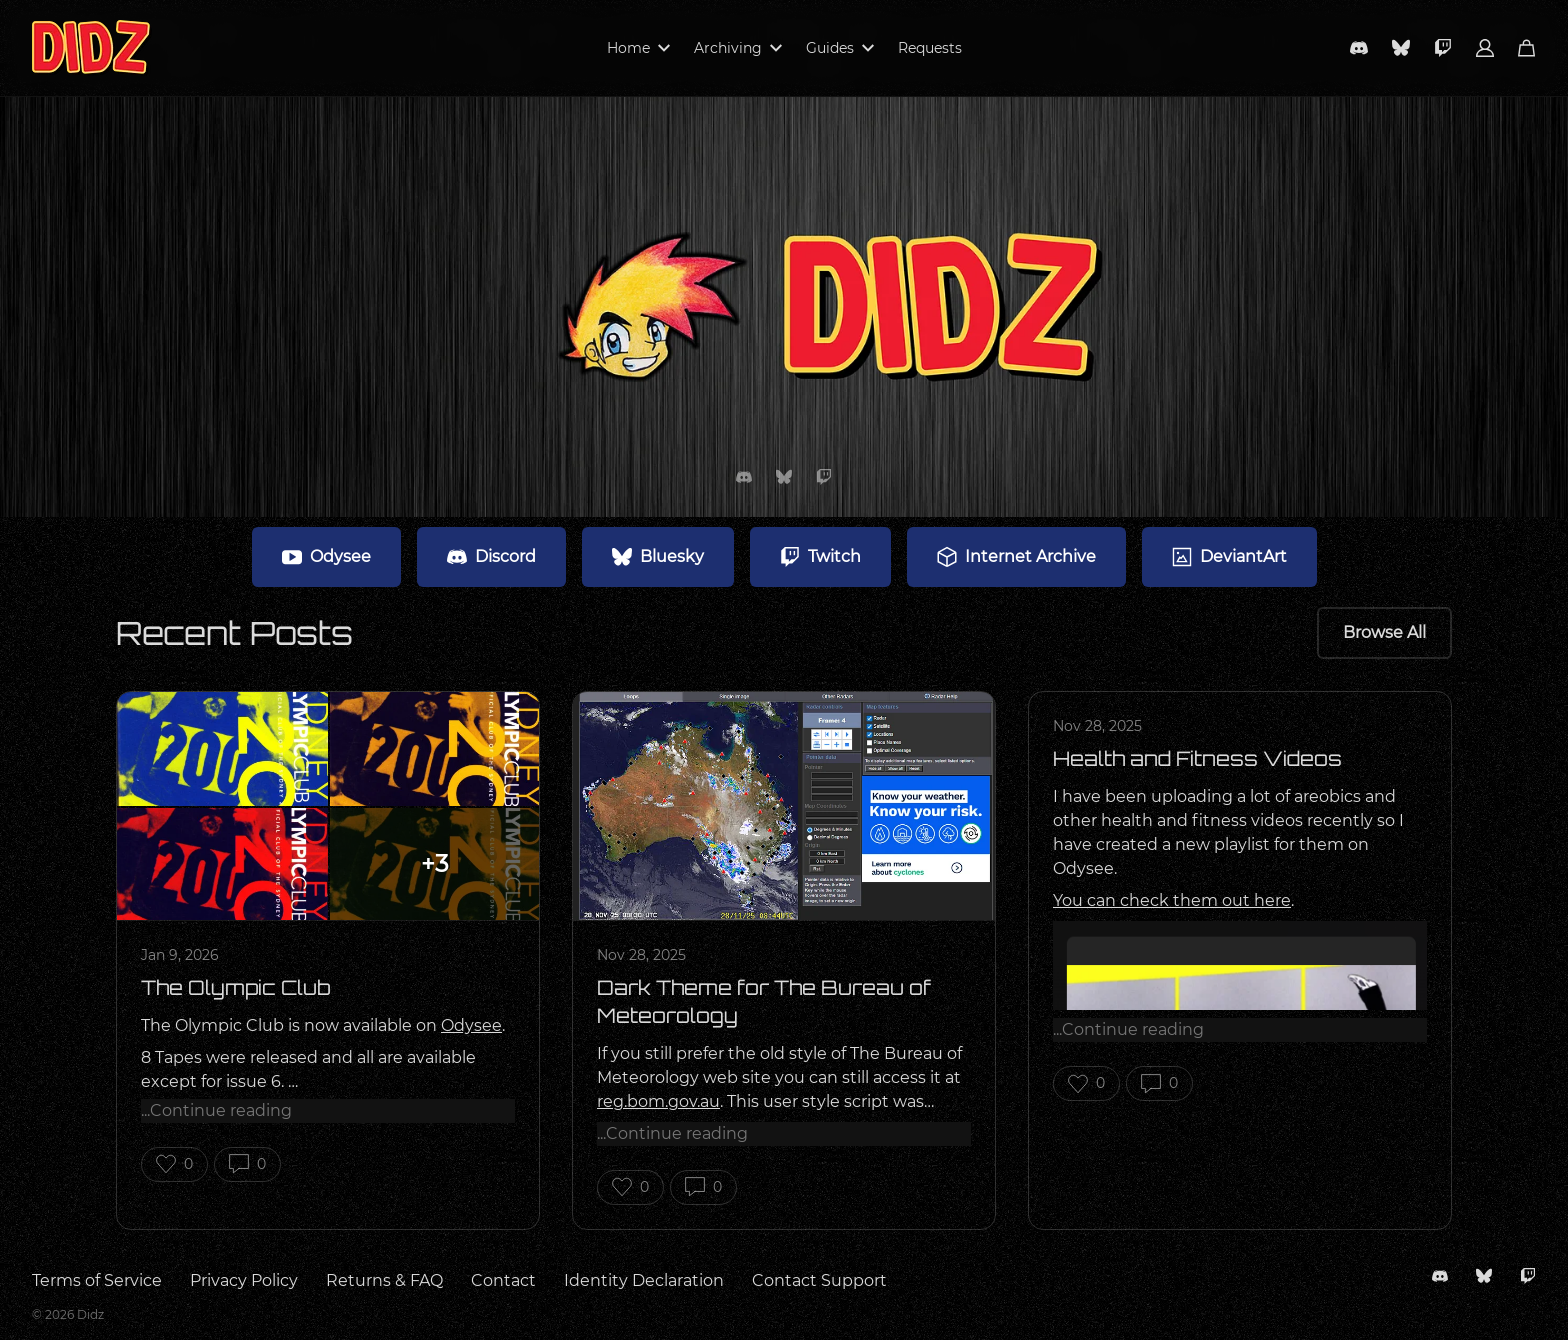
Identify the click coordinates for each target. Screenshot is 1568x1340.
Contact (503, 1280)
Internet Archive (1016, 557)
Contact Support (819, 1280)
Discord (491, 557)
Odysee (326, 557)
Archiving (738, 48)
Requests (930, 48)
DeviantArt (1229, 557)
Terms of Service (97, 1280)
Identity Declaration (644, 1280)
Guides (840, 48)
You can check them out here (1172, 900)
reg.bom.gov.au (658, 1101)
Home (638, 48)
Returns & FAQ (384, 1280)
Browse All (1384, 632)
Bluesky (658, 556)
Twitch (820, 557)
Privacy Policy (244, 1280)
